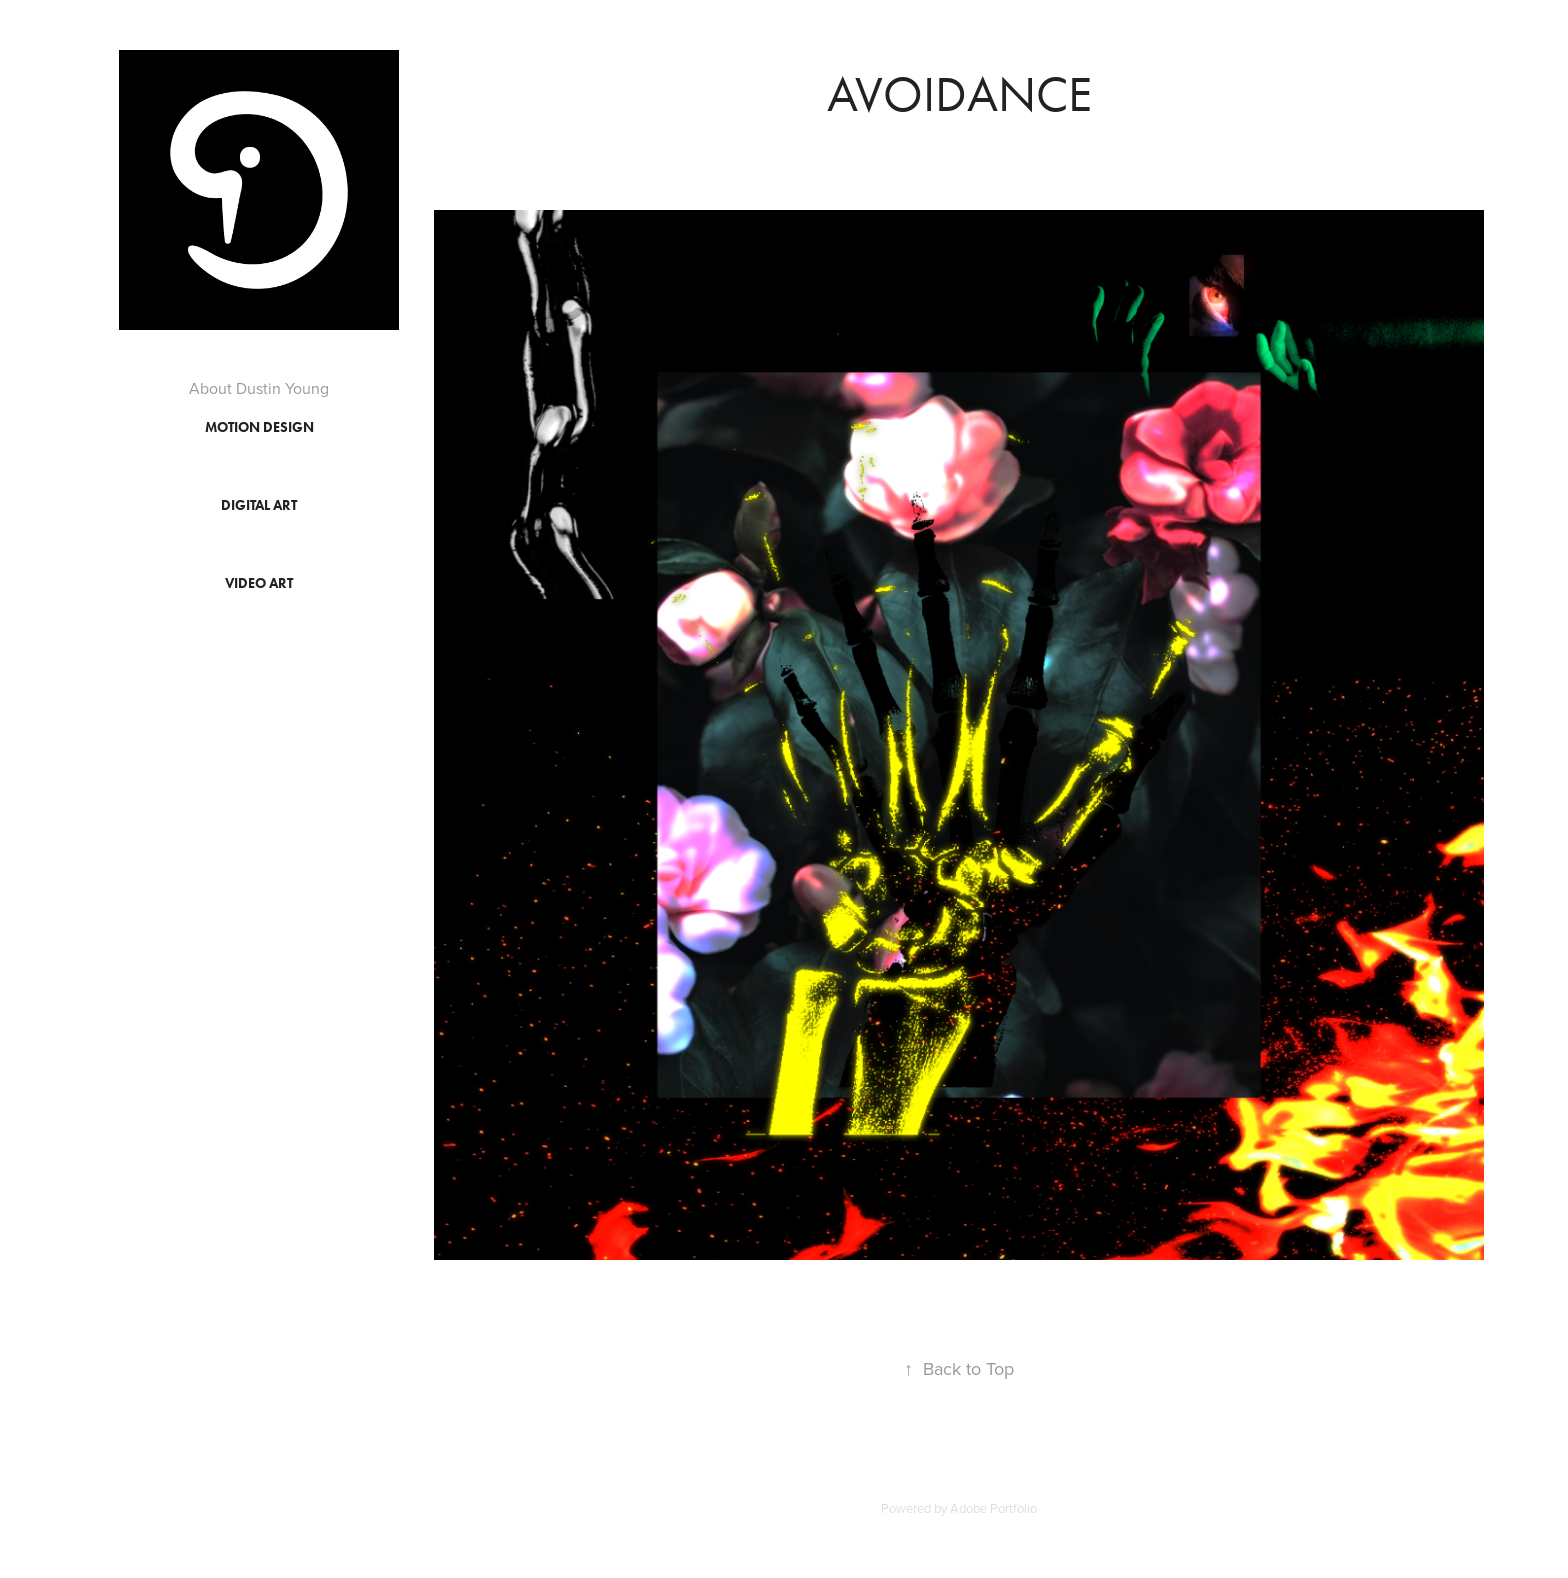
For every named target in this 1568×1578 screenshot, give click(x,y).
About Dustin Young (259, 388)
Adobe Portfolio (993, 1508)
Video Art (259, 583)
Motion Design (259, 427)
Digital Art (259, 505)
